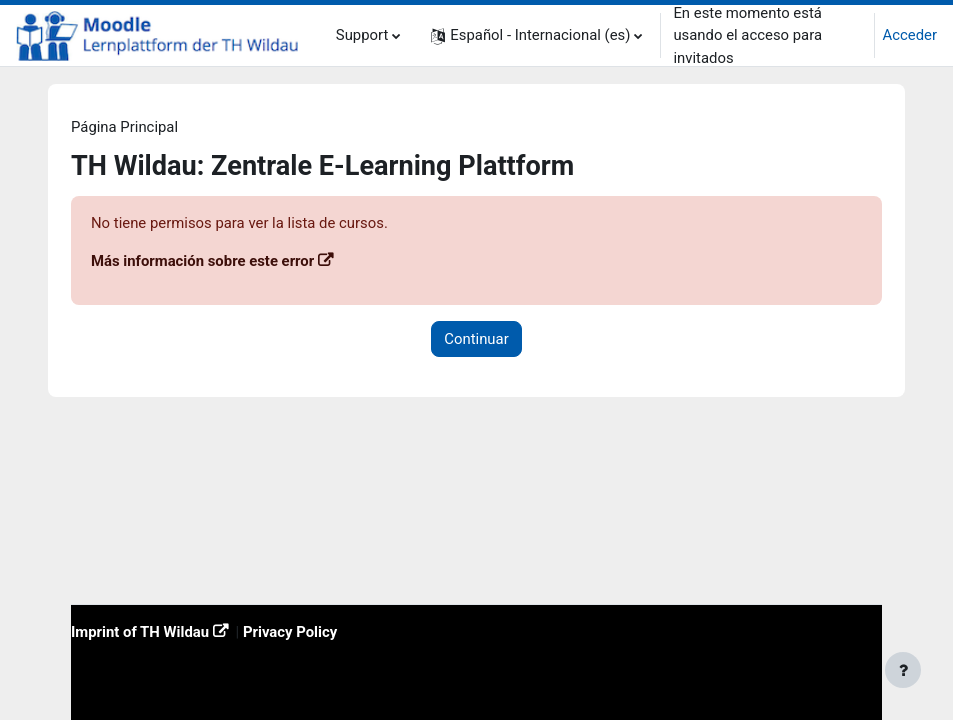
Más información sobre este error (202, 261)
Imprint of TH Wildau (140, 632)
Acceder (910, 35)
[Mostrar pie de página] (903, 670)
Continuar (476, 339)
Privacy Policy (290, 632)
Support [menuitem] (362, 35)
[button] (536, 35)
